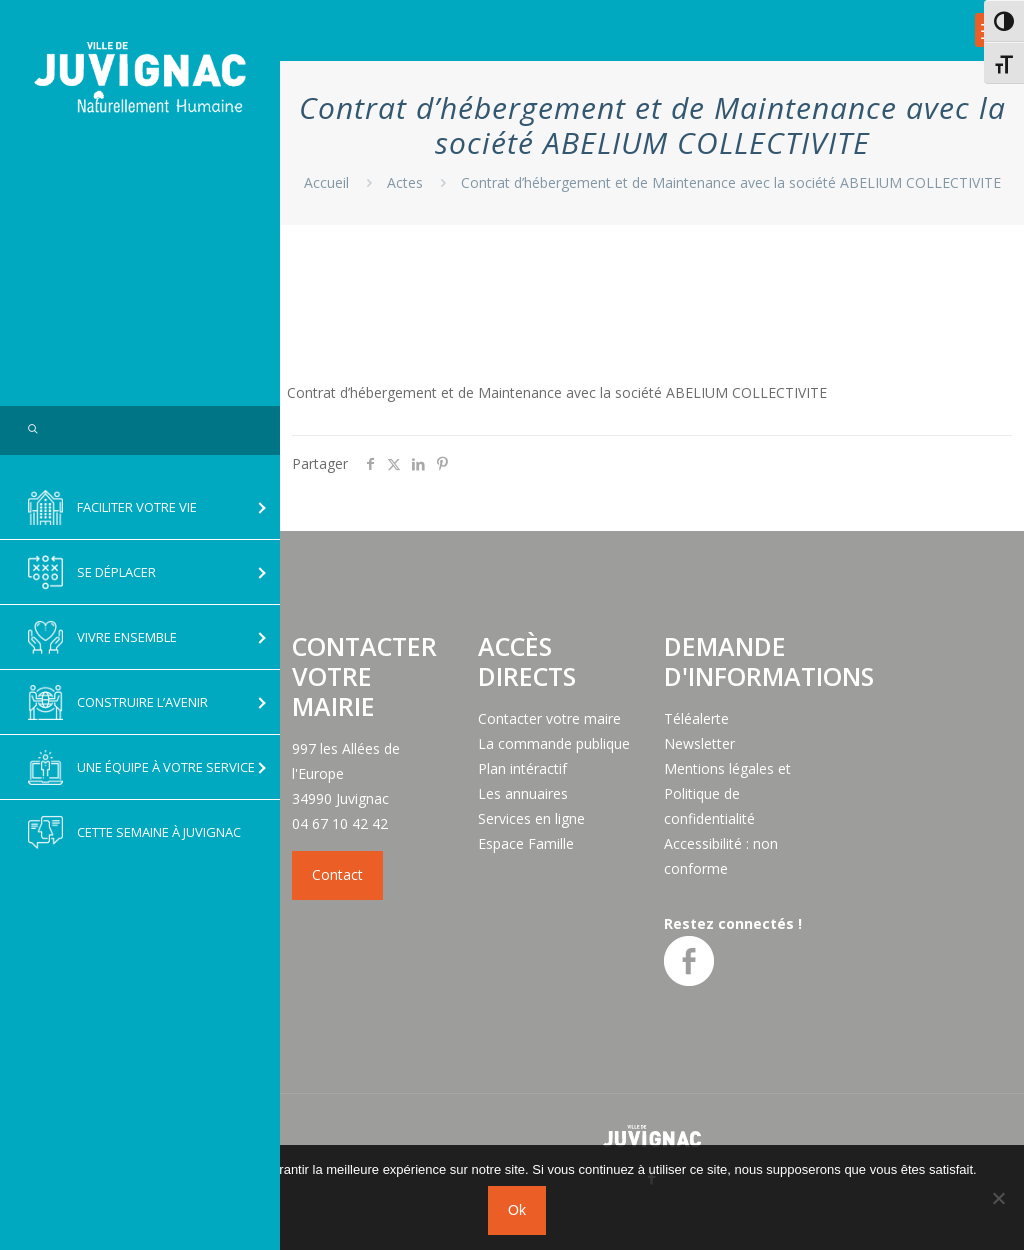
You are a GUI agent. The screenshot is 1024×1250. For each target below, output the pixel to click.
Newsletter (699, 743)
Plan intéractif (522, 768)
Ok (517, 1210)
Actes (405, 182)
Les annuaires (523, 793)
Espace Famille (526, 843)
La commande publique (554, 743)
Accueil (326, 182)
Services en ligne (531, 818)
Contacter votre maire (549, 718)
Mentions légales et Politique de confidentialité (727, 793)
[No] (999, 1198)
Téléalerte (696, 718)
